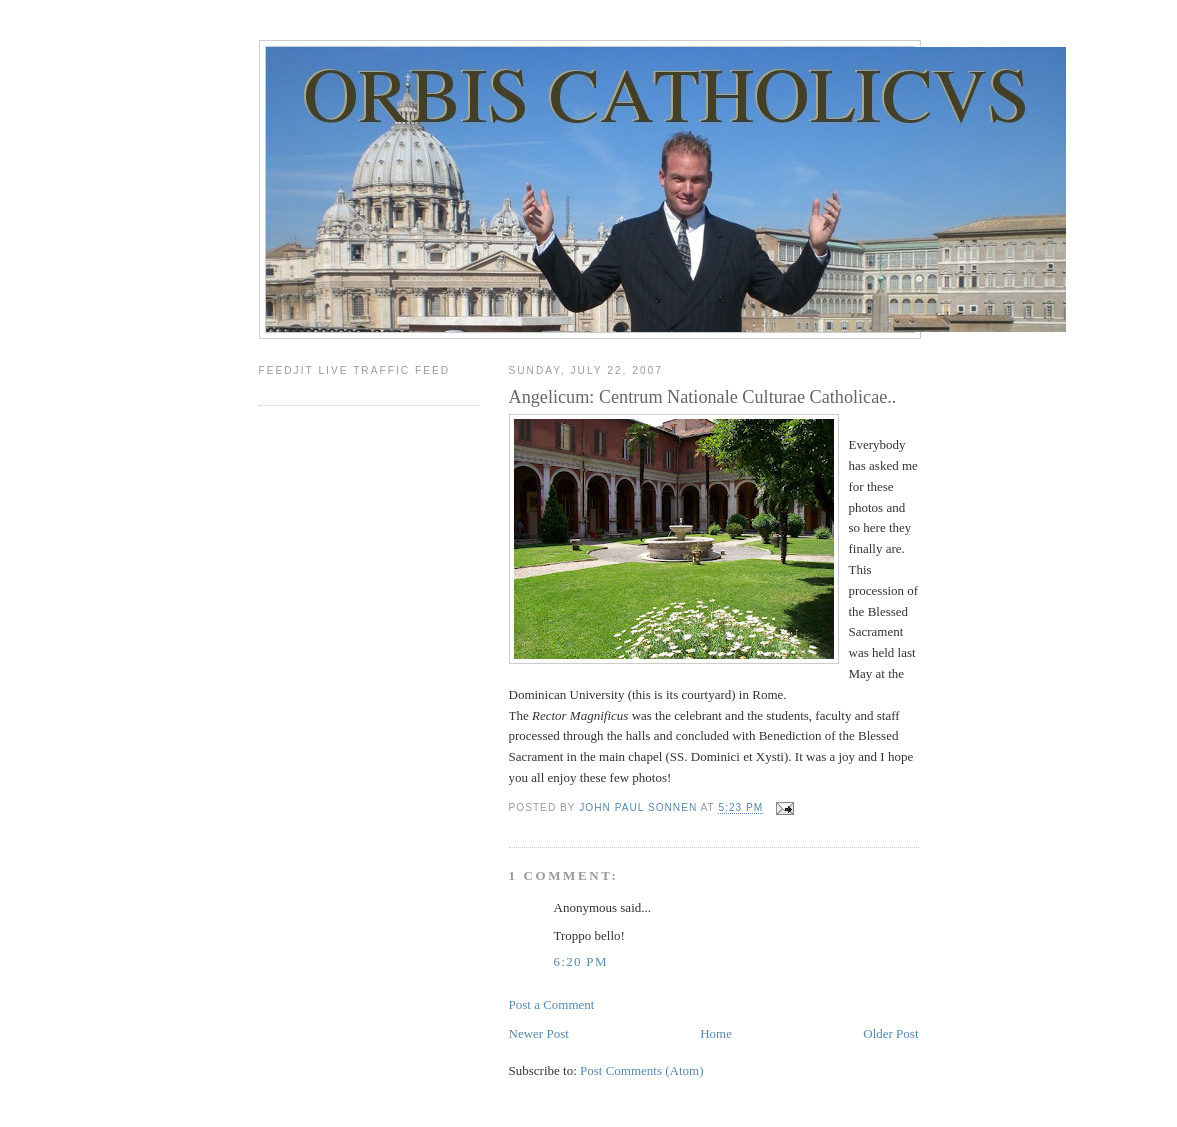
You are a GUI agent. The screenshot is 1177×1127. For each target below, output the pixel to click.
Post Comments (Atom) (642, 1070)
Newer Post (539, 1033)
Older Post (890, 1033)
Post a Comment (552, 1004)
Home (716, 1033)
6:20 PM (581, 961)
